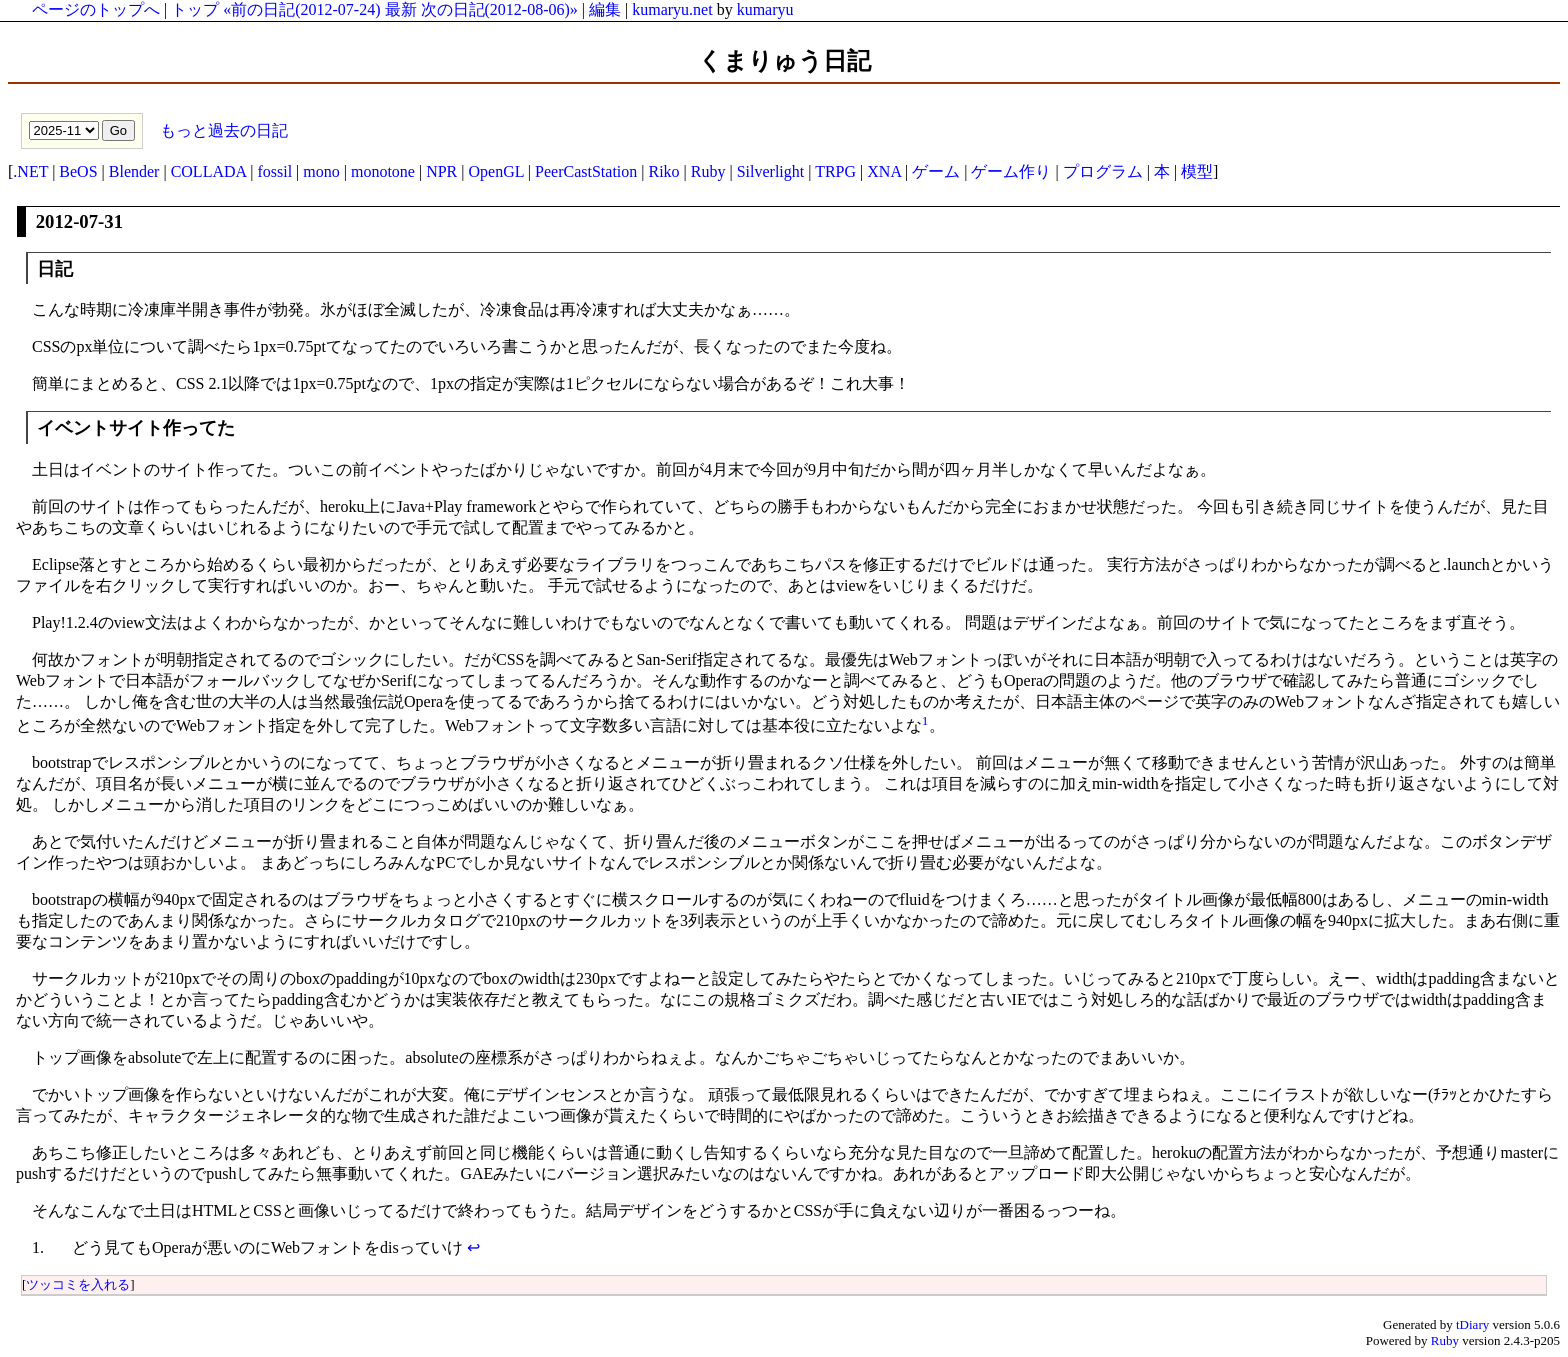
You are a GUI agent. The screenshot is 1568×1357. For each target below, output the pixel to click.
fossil (274, 171)
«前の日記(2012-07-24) (301, 9)
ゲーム (936, 171)
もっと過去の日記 (222, 129)
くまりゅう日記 (784, 61)
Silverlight (771, 171)
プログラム (1103, 171)
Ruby (708, 171)
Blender (134, 171)
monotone (383, 171)
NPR (441, 171)
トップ (195, 9)
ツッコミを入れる (78, 1284)
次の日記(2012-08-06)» (499, 9)
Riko (663, 171)
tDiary (1472, 1324)
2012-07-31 (79, 221)
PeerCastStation (586, 171)
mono (321, 171)
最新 (401, 9)
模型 (1197, 171)
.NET (30, 171)
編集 (605, 9)
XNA (884, 171)
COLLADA (209, 171)
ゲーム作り (1011, 171)
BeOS (78, 171)
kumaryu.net (672, 9)
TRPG (835, 171)
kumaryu (765, 9)
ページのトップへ (96, 9)
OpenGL (495, 171)
